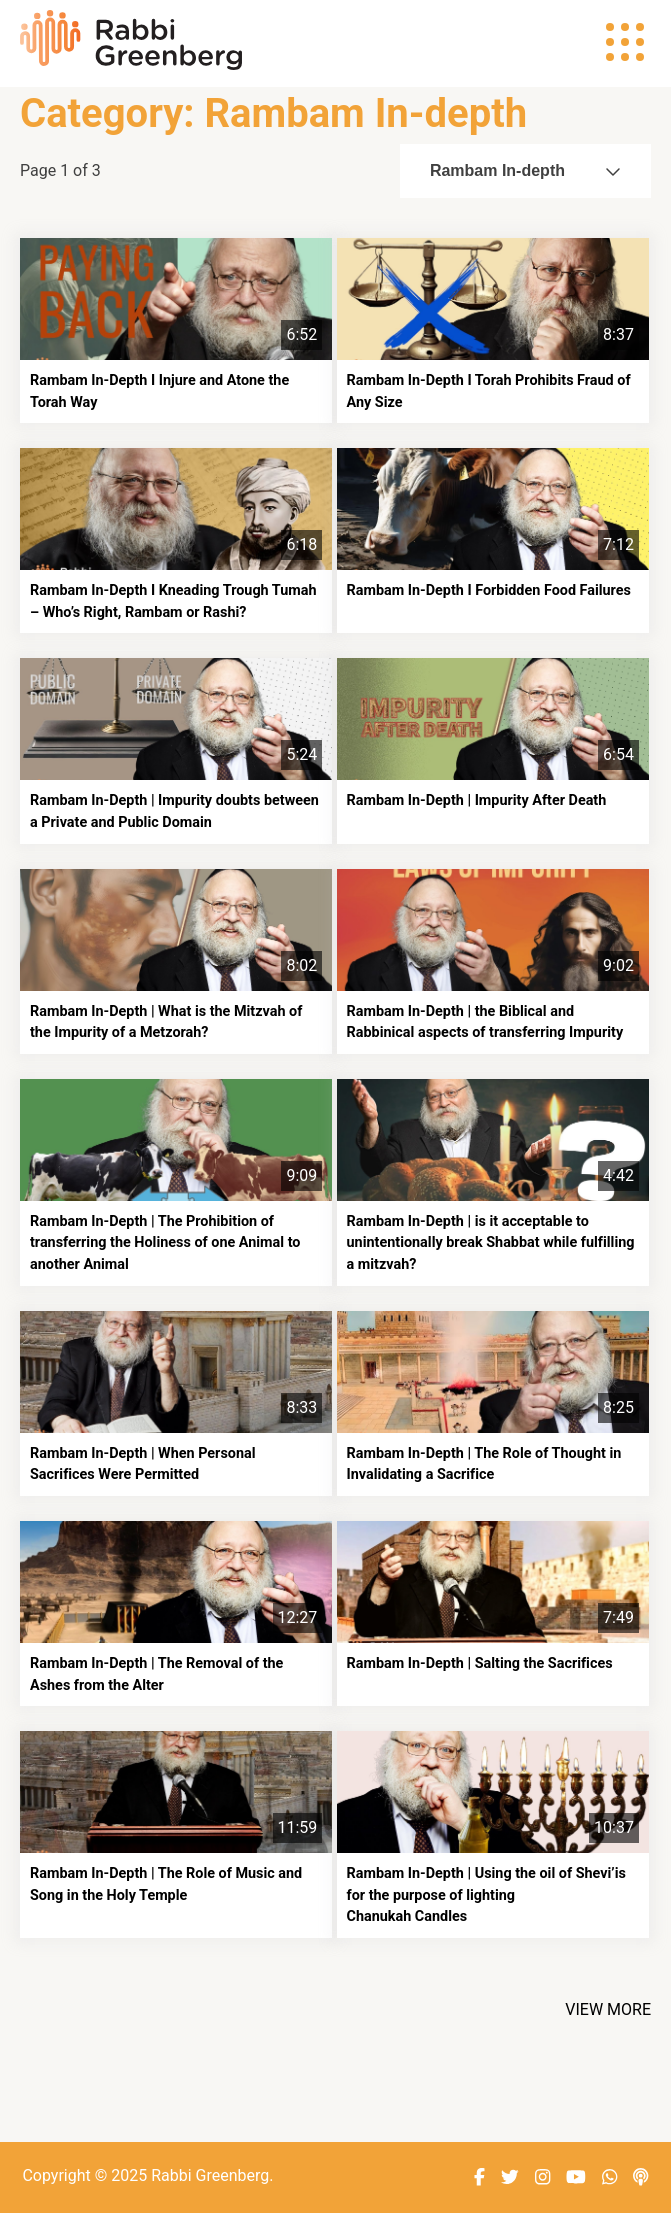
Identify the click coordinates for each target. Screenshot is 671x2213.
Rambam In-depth (525, 170)
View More (608, 2009)
